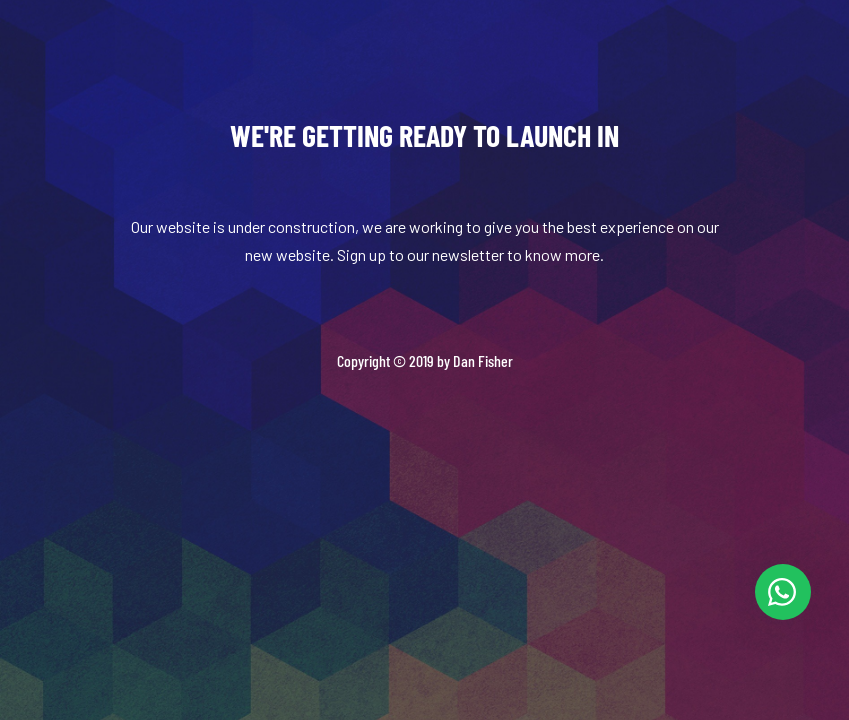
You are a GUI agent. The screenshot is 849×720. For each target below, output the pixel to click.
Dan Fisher (483, 360)
